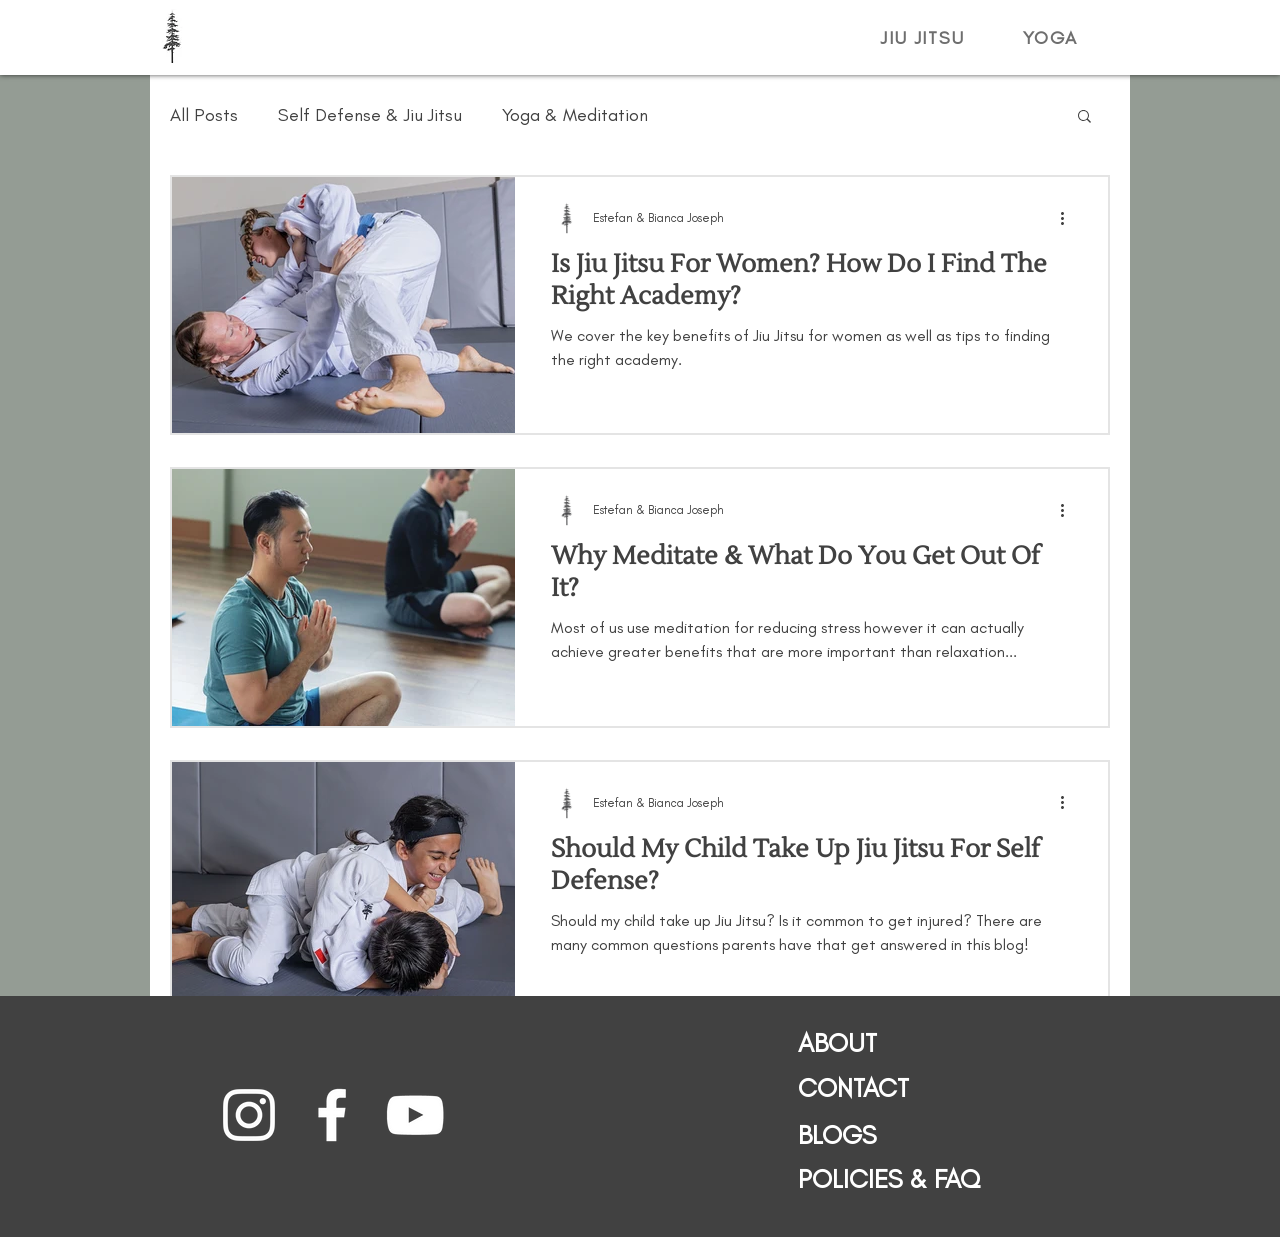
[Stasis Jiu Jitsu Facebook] (332, 1115)
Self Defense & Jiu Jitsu (370, 115)
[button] (923, 38)
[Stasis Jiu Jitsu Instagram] (249, 1115)
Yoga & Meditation (575, 115)
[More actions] (1069, 218)
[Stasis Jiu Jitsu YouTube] (415, 1115)
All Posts (204, 115)
